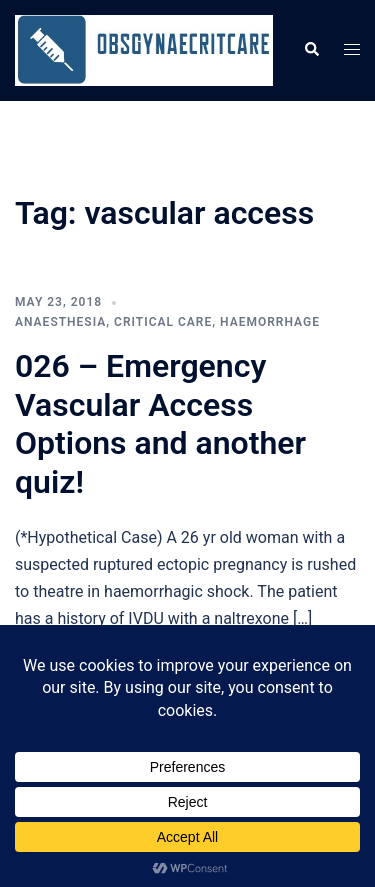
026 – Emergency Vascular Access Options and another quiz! (160, 423)
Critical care (163, 322)
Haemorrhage (270, 322)
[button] (311, 50)
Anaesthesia (60, 322)
